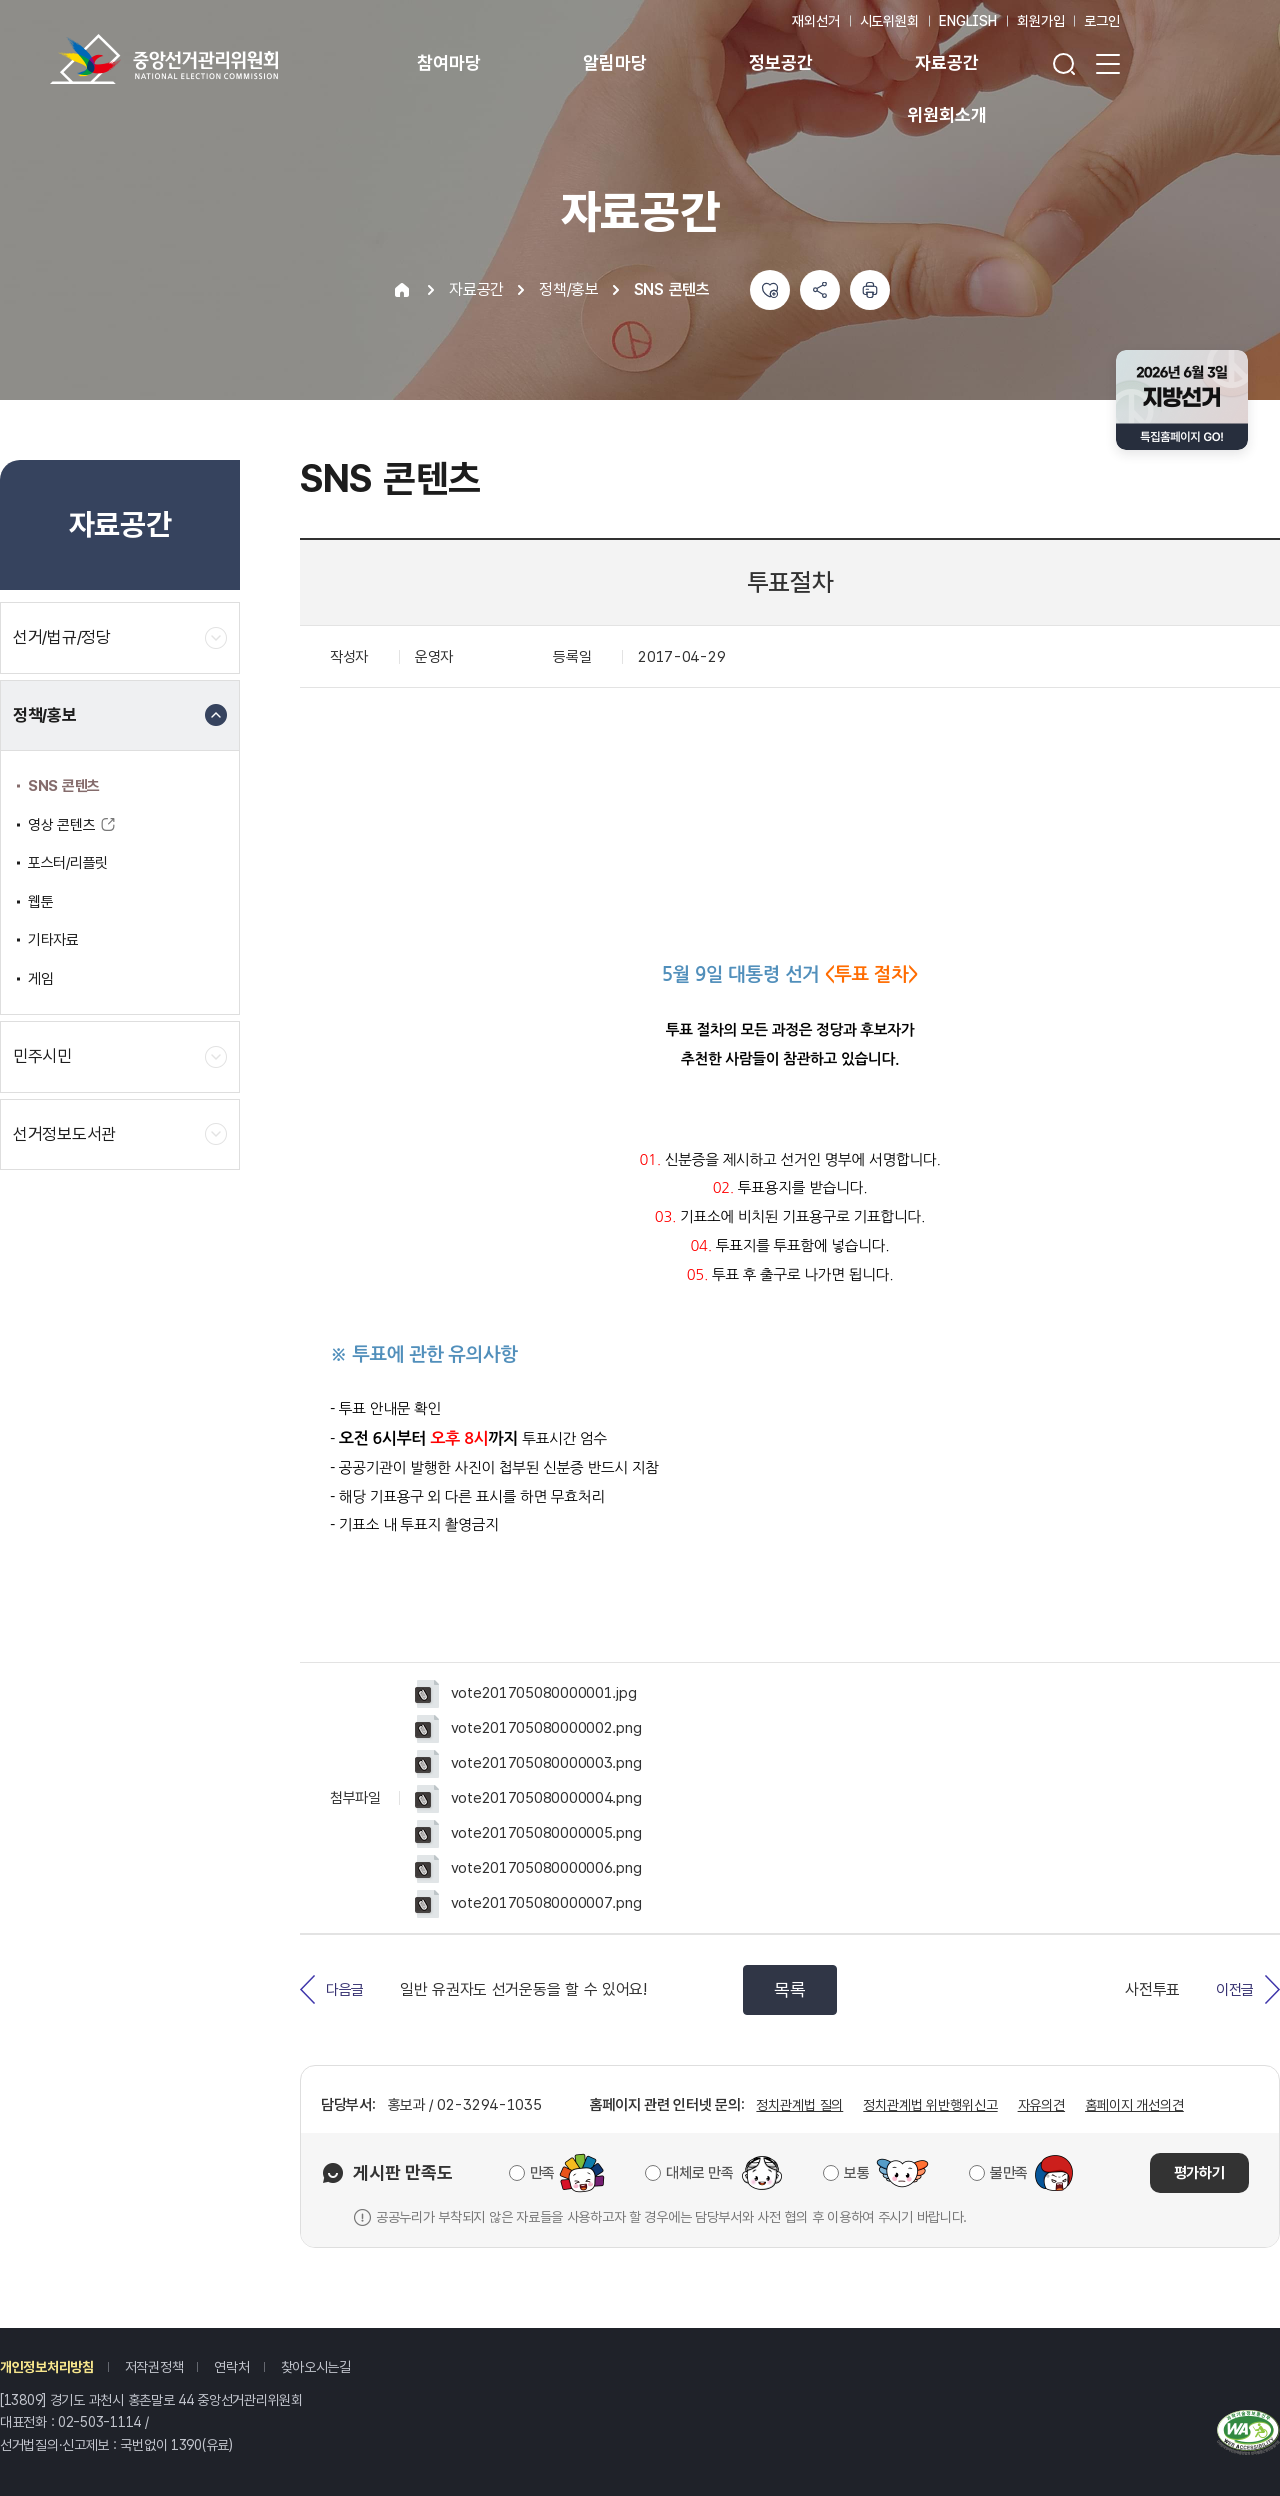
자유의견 (1041, 2105)
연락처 (231, 2367)
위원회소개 (946, 114)
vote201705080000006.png (528, 1869)
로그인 (1102, 21)
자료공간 (946, 62)
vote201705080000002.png (528, 1729)
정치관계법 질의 (799, 2105)
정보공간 (780, 62)
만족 (542, 2173)
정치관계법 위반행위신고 (930, 2105)
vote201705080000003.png (528, 1764)
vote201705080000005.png (528, 1834)
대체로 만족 (699, 2173)
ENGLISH (968, 21)
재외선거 (815, 21)
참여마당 (448, 62)
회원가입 (1040, 21)
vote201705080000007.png (528, 1904)
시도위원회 (889, 21)
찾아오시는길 (316, 2367)
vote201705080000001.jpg (525, 1694)
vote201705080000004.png (528, 1799)
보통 (856, 2173)
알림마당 (614, 62)
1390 (186, 2445)
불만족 (1009, 2173)
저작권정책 (154, 2367)
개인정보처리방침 (47, 2367)
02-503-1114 (99, 2422)
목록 (789, 1989)
